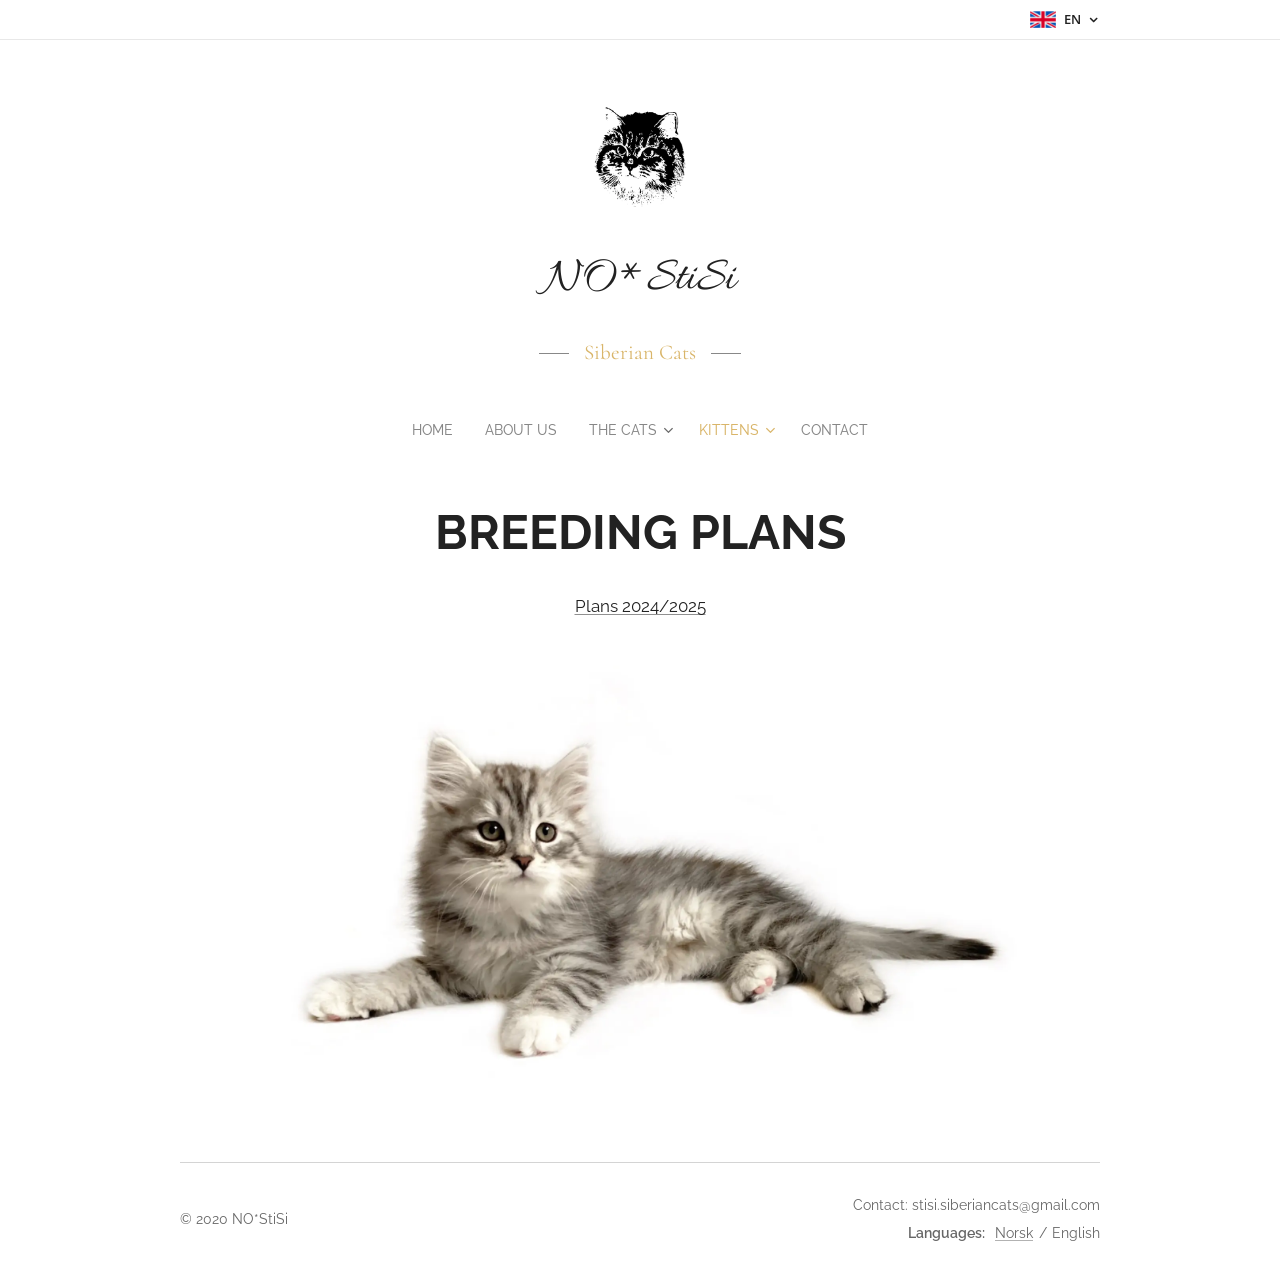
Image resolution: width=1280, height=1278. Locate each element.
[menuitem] (430, 430)
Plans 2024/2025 (640, 607)
